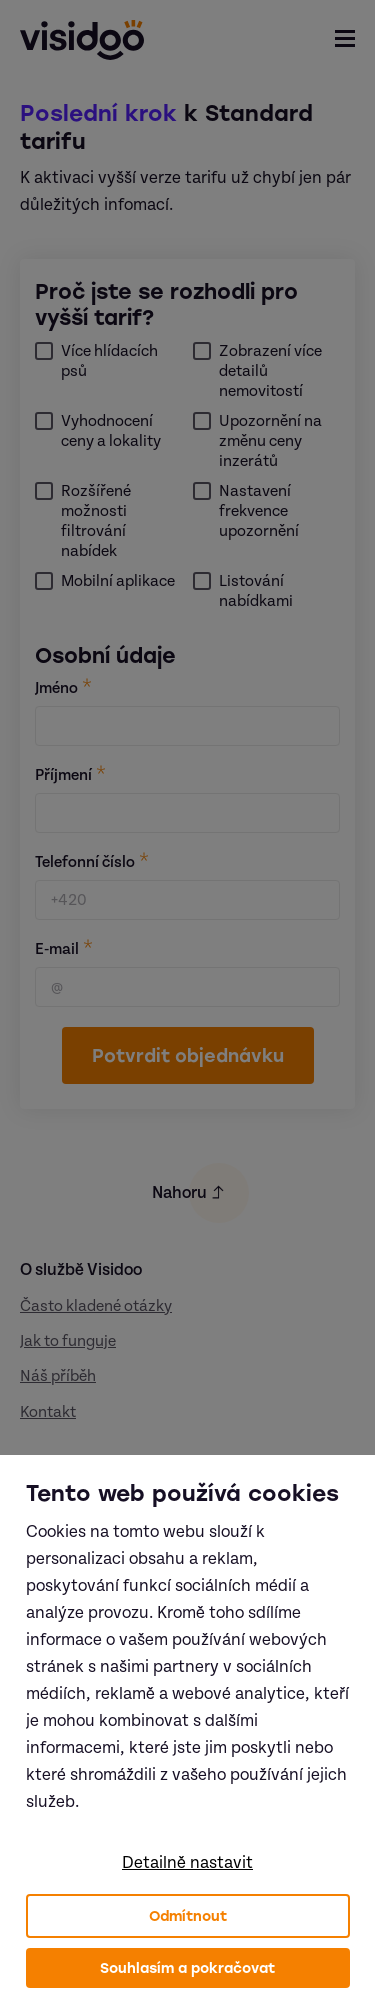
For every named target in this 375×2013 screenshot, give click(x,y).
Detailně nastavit (187, 1863)
